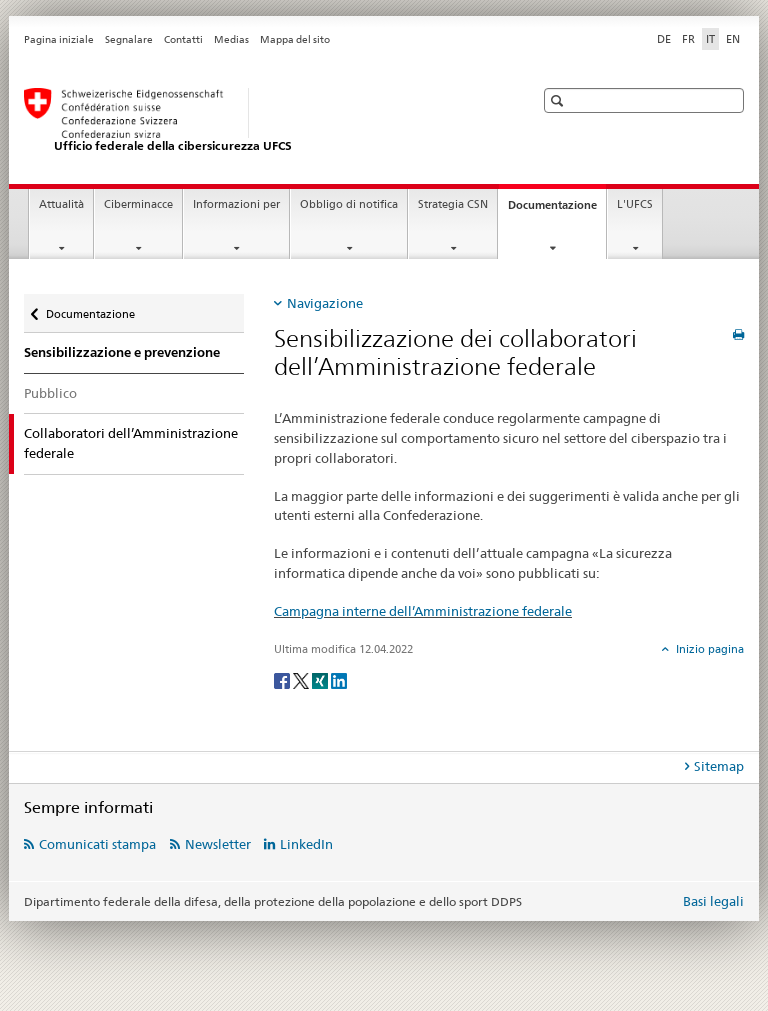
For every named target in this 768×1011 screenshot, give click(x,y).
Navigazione (325, 303)
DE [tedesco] (664, 39)
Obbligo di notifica (349, 204)
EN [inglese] (733, 39)
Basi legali (713, 901)
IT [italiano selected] (710, 39)
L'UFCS (635, 204)
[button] (559, 100)
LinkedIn (306, 844)
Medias (231, 39)
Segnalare (129, 39)
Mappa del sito (295, 39)
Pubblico (50, 393)
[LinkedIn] (339, 679)
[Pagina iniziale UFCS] (259, 121)
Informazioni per (236, 204)
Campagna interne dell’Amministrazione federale (423, 611)
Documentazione (557, 210)
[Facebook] (283, 679)
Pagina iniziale (59, 39)
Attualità (61, 204)
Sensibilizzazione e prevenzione (122, 352)
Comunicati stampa (97, 844)
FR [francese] (688, 39)
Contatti (183, 39)
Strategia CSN (453, 204)
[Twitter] (302, 679)
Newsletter (218, 844)
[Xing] (321, 679)
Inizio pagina (708, 649)
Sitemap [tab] (719, 766)
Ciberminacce (138, 204)
